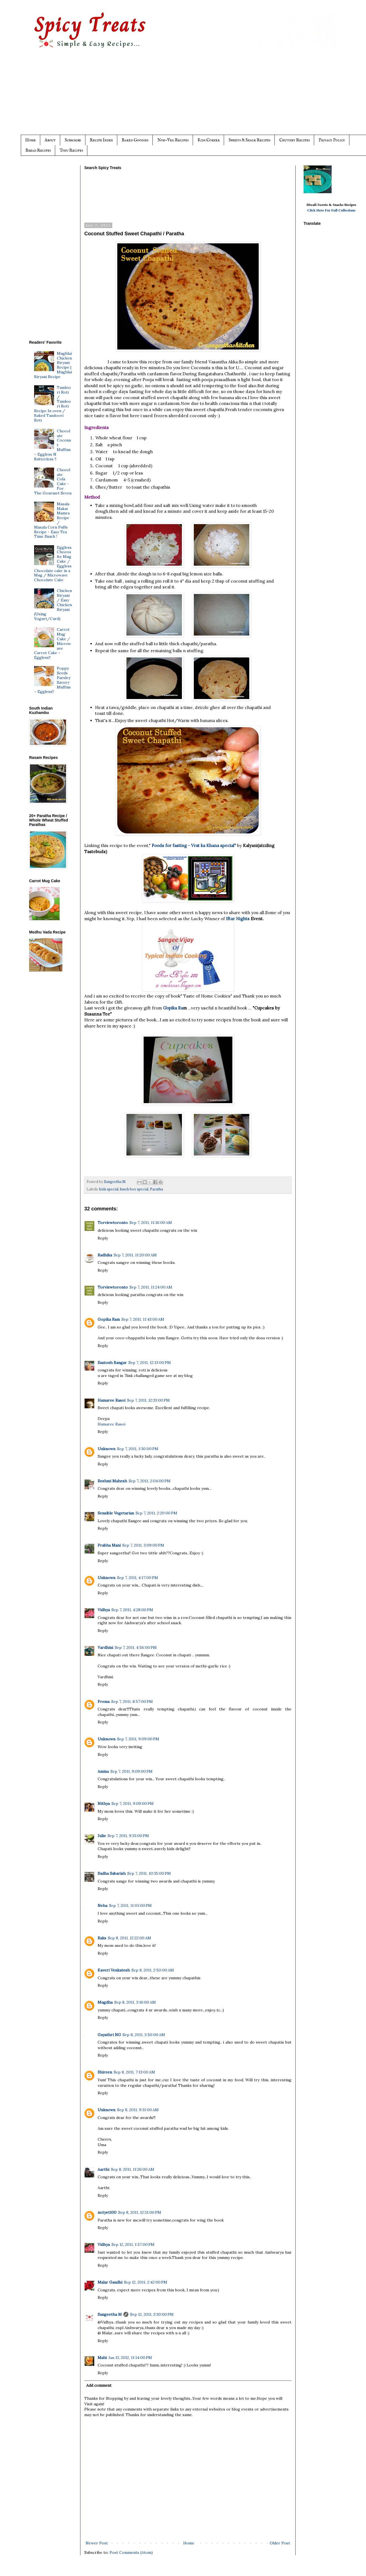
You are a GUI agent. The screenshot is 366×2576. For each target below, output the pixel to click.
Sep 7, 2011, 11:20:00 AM (135, 1255)
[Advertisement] (194, 96)
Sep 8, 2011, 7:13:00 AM (134, 2072)
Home (30, 140)
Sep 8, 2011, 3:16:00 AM (135, 2002)
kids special (108, 1189)
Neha (102, 1905)
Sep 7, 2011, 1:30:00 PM (137, 1448)
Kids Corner (208, 140)
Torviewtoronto (113, 1222)
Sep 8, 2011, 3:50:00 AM (144, 2034)
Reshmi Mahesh (112, 1480)
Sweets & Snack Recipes (249, 140)
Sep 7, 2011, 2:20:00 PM (156, 1513)
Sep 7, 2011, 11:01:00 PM (130, 1905)
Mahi (102, 2357)
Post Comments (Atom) (131, 2552)
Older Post (280, 2543)
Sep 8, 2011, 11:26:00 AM (132, 2169)
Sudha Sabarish (112, 1873)
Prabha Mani (109, 1545)
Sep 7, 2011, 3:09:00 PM (143, 1545)
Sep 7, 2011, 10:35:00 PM (149, 1873)
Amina (103, 1771)
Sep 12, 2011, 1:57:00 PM (132, 2244)
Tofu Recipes (71, 150)
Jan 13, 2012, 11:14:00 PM (130, 2357)
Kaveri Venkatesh (114, 1970)
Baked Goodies (135, 140)
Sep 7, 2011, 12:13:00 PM (149, 1362)
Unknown (106, 1448)
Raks (102, 1937)
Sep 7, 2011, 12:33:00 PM (148, 1400)
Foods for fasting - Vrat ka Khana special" (194, 845)
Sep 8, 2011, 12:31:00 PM (139, 2212)
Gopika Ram (109, 1319)
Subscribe (73, 140)
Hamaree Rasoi (111, 1400)
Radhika (105, 1255)
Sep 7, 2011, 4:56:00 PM (136, 1647)
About (50, 140)
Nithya (104, 1803)
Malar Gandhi (110, 2282)
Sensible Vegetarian (116, 1513)
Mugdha (105, 2002)
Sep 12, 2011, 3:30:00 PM (152, 2314)
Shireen (105, 2072)
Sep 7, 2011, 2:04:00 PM (150, 1480)
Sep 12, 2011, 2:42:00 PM (145, 2282)
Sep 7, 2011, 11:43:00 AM (142, 1319)
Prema (104, 1701)
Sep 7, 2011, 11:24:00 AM (150, 1287)
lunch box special (134, 1189)
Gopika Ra (173, 1008)
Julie (102, 1835)
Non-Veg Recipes (173, 140)
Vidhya (104, 1609)
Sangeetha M (110, 2314)
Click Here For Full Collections (331, 210)
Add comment (98, 2385)
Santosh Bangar (112, 1362)
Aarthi (103, 2169)
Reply (103, 1238)
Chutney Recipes (294, 140)
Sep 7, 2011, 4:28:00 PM (132, 1609)
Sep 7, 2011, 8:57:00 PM (132, 1701)
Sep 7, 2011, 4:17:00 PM (137, 1577)
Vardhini (105, 1647)
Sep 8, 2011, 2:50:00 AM (152, 1970)
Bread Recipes (38, 150)
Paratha (156, 1189)
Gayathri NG (109, 2034)
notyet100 (107, 2212)
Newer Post (97, 2543)
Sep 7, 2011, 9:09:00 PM (138, 1738)
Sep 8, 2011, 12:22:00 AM (129, 1937)
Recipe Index (101, 140)
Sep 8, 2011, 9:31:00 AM (138, 2109)
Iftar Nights (238, 918)
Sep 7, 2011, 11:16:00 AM (150, 1222)
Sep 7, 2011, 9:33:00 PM (128, 1835)
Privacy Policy (332, 140)
